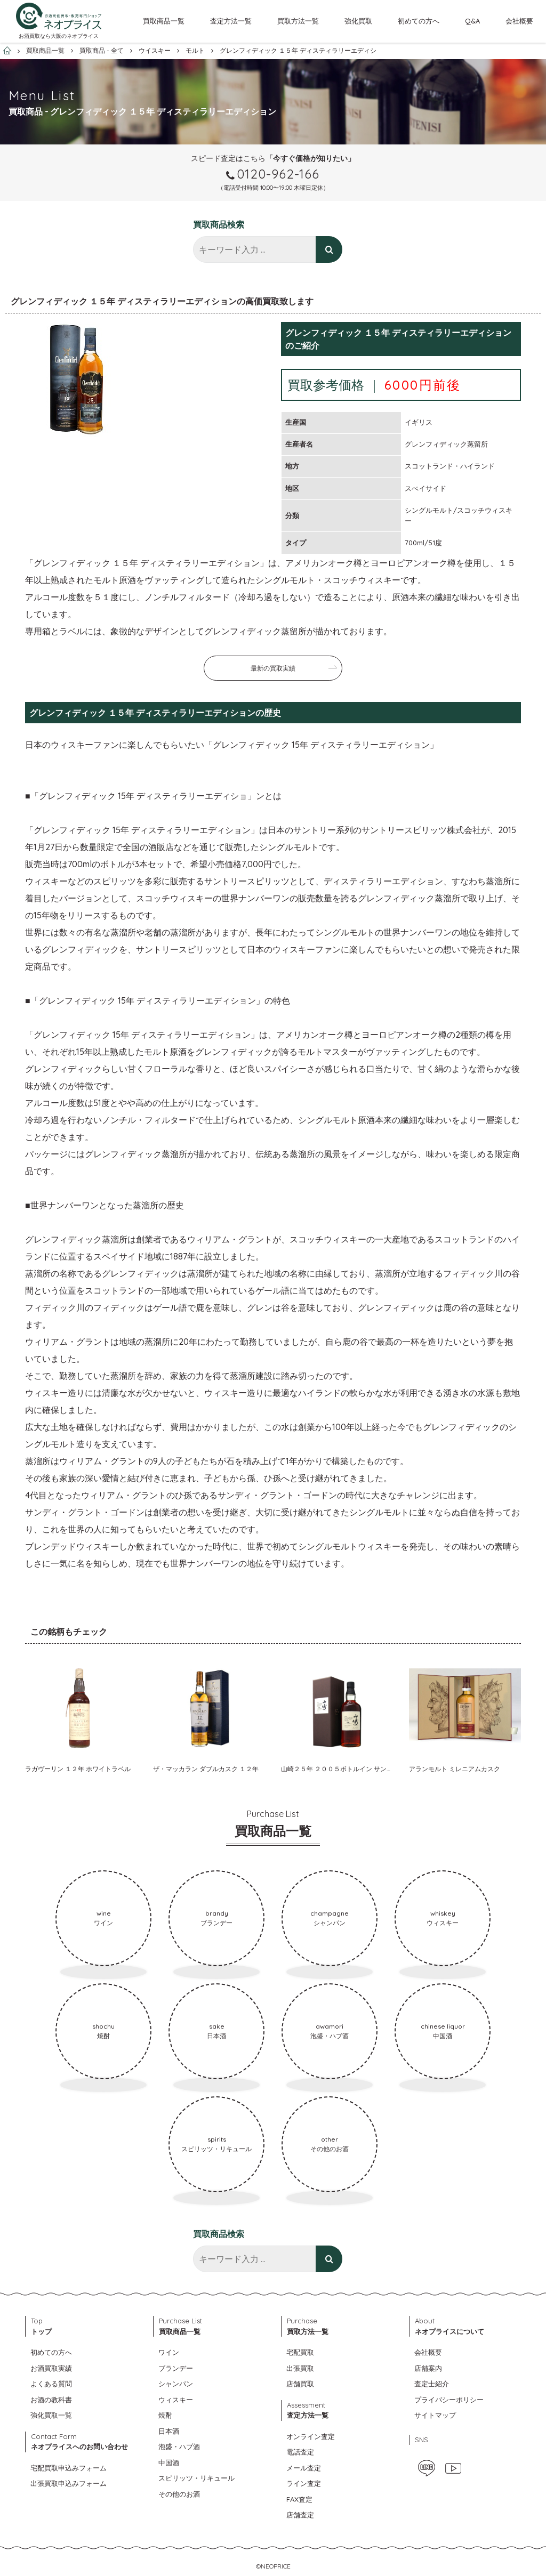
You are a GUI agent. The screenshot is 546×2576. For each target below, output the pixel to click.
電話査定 (300, 2452)
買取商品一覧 (163, 21)
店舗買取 (300, 2383)
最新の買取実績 (273, 668)
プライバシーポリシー (449, 2399)
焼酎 (165, 2415)
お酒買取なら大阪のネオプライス (59, 36)
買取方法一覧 (298, 21)
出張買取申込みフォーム (68, 2483)
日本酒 (168, 2431)
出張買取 (300, 2368)
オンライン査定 (310, 2436)
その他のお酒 (179, 2494)
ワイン (168, 2352)
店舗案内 (428, 2368)
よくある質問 (51, 2383)
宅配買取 (300, 2352)
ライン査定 (303, 2483)
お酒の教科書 (51, 2399)
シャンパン (175, 2383)
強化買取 (358, 21)
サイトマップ (435, 2415)
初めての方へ (418, 21)
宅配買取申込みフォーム (68, 2468)
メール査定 (303, 2468)
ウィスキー (175, 2399)
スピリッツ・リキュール (196, 2478)
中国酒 (168, 2462)
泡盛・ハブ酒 (179, 2446)
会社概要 (519, 21)
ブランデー (175, 2368)
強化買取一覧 (51, 2415)
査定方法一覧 (231, 21)
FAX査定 (299, 2499)
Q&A (472, 21)
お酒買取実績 (51, 2368)
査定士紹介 (431, 2383)
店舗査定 (300, 2514)
